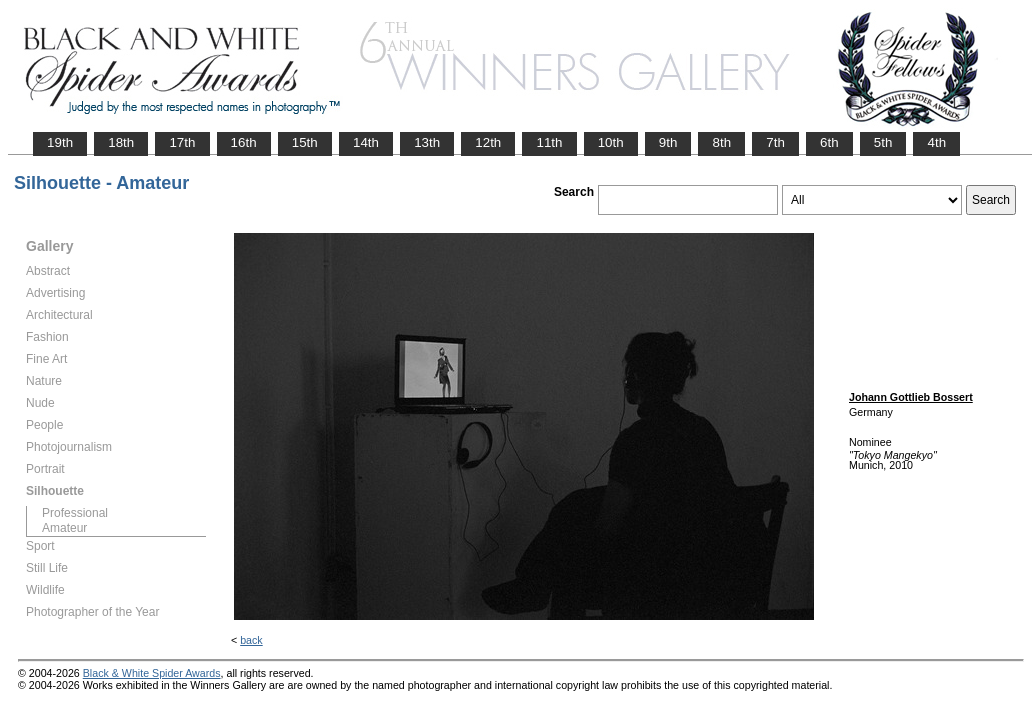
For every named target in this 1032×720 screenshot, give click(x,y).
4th (936, 142)
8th (721, 142)
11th (549, 142)
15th (305, 142)
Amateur (64, 528)
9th (668, 142)
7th (775, 142)
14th (366, 142)
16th (244, 142)
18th (121, 142)
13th (427, 142)
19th (60, 142)
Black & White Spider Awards (152, 673)
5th (883, 142)
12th (488, 142)
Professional (75, 513)
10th (611, 142)
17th (182, 142)
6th (829, 142)
